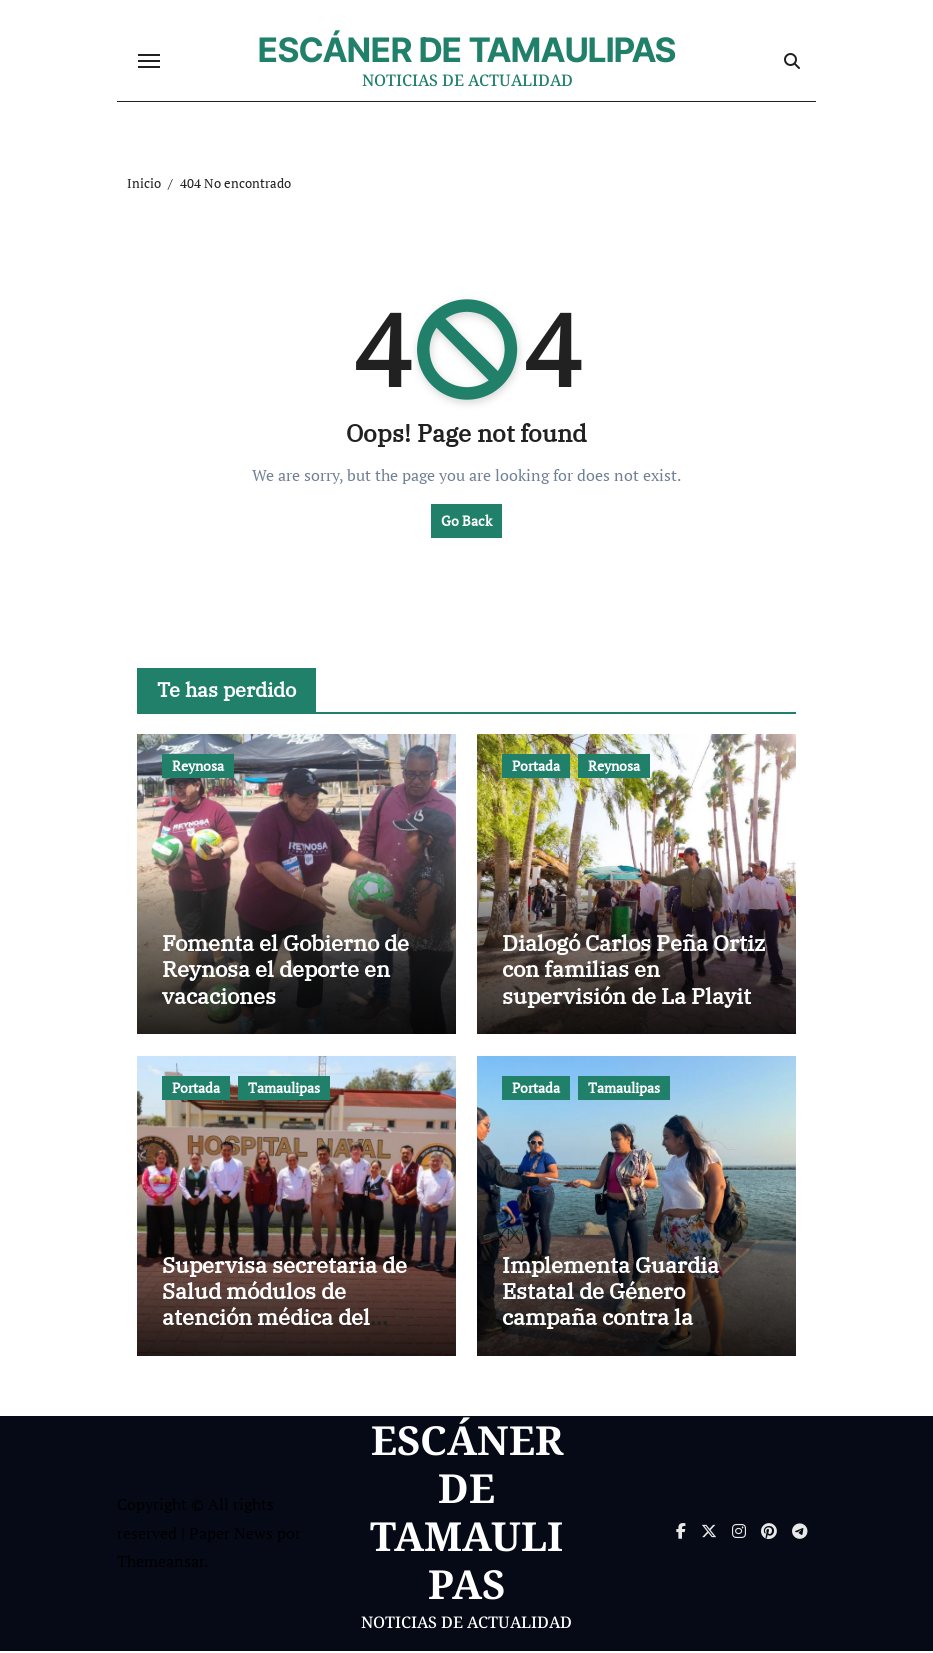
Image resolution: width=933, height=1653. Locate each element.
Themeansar (160, 1563)
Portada (536, 767)
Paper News (231, 1535)
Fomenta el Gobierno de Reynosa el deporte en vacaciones (285, 971)
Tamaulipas (284, 1089)
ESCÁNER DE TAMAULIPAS (467, 51)
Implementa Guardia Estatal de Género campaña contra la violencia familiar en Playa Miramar (610, 1319)
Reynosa (198, 767)
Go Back (466, 522)
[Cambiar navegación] (149, 62)
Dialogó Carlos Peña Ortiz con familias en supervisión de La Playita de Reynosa (633, 984)
